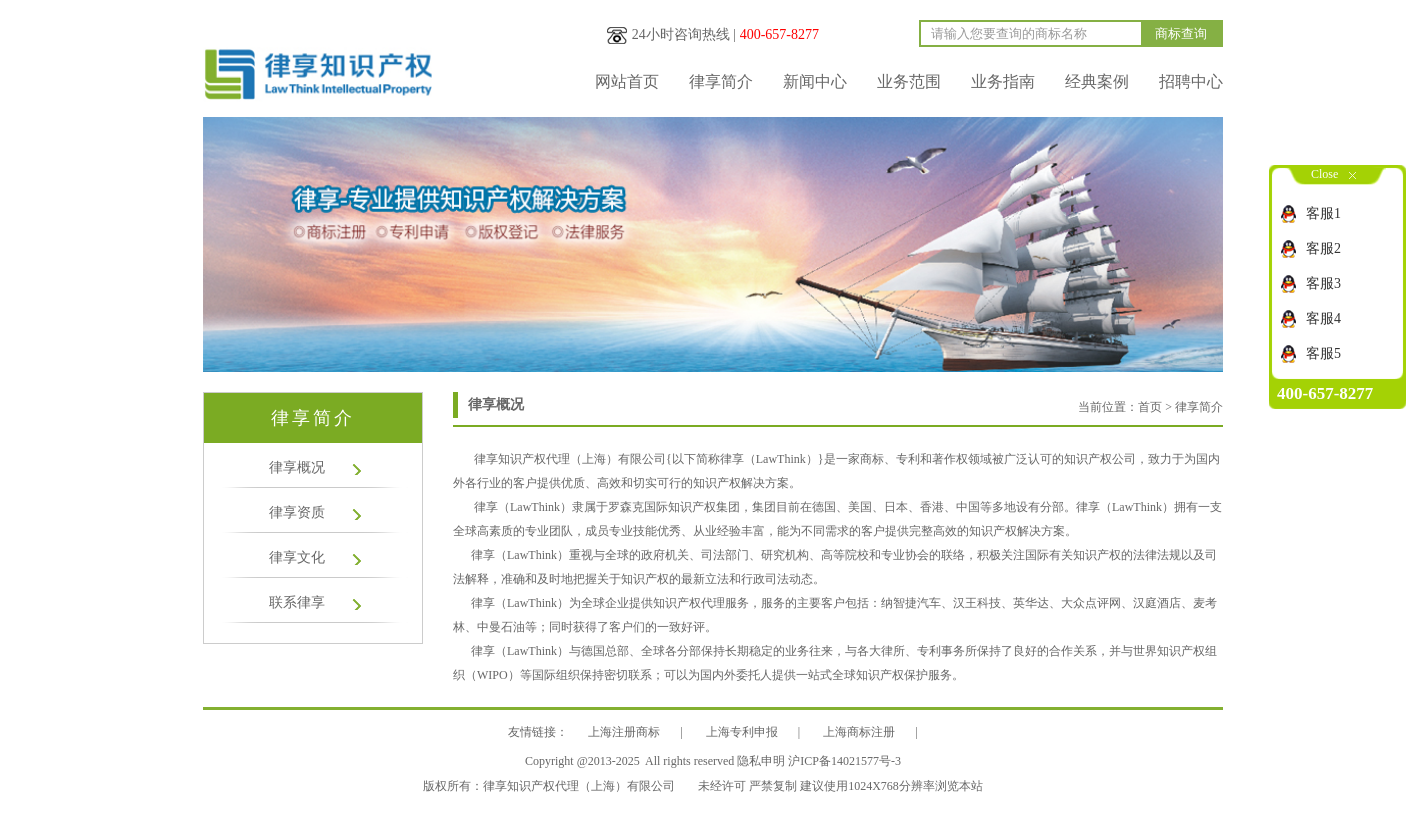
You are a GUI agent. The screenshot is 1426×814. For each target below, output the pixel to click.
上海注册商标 (624, 732)
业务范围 (909, 81)
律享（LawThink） (523, 507)
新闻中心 (815, 81)
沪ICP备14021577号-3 (844, 761)
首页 (1150, 407)
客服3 (1323, 283)
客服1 (1323, 213)
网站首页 (627, 81)
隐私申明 (761, 761)
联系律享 (297, 602)
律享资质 (297, 512)
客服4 (1323, 318)
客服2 (1323, 248)
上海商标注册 (859, 732)
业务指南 (1003, 81)
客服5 (1323, 353)
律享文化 (297, 557)
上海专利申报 (742, 732)
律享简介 (721, 81)
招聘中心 (1191, 81)
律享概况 (297, 467)
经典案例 (1097, 81)
